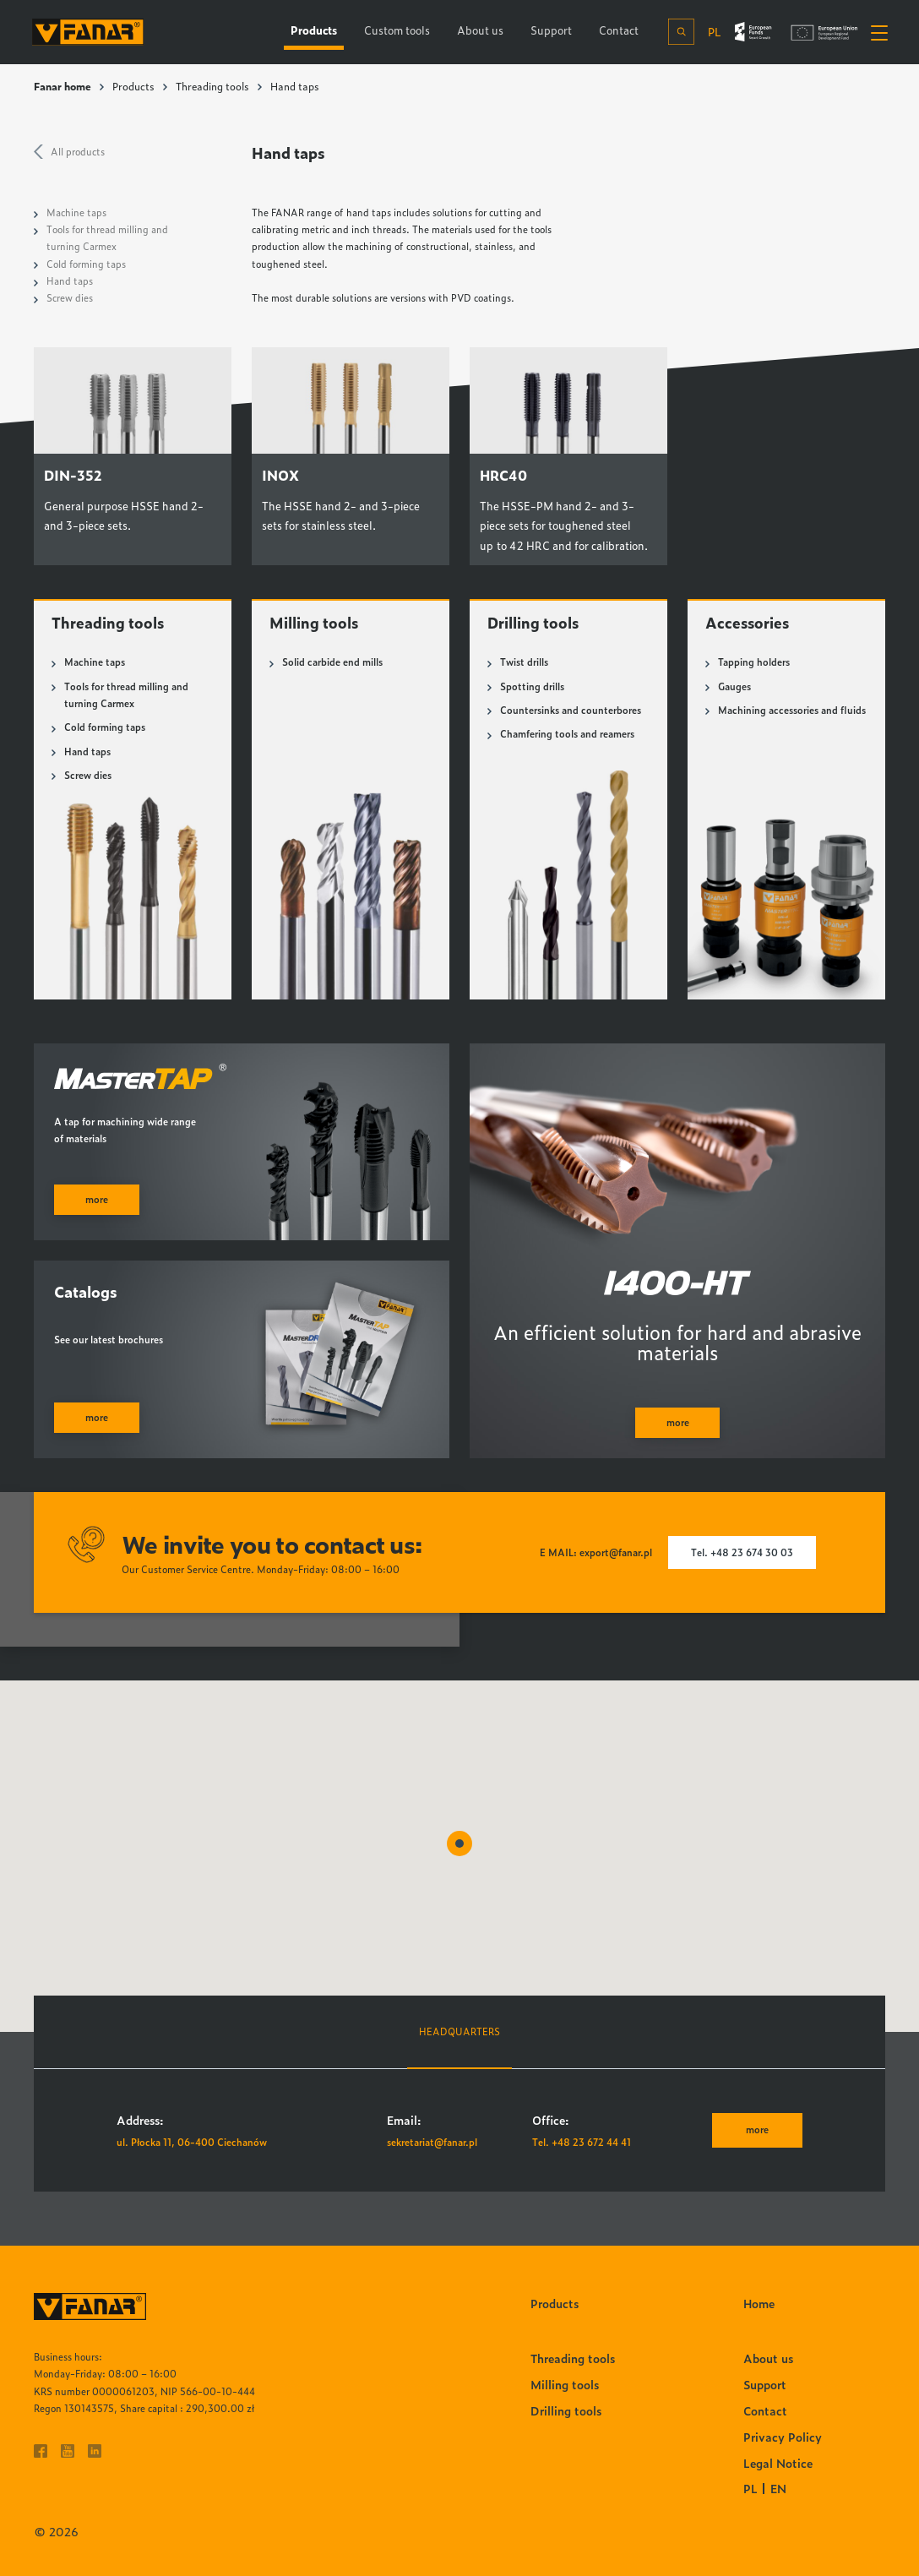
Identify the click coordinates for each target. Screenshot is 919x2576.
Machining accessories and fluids (792, 710)
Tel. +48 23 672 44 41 (581, 2142)
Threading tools (212, 86)
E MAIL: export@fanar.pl (596, 1551)
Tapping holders (754, 662)
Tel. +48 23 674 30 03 (742, 1551)
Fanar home (62, 86)
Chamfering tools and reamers (567, 734)
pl (712, 31)
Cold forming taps (86, 264)
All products (78, 151)
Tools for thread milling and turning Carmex (126, 695)
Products (133, 86)
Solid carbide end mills (332, 662)
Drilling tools (533, 622)
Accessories (748, 622)
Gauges (734, 686)
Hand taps (69, 281)
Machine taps (76, 212)
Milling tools (314, 622)
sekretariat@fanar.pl (432, 2142)
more (757, 2129)
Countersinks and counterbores (570, 710)
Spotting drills (532, 686)
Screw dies (69, 298)
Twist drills (524, 662)
